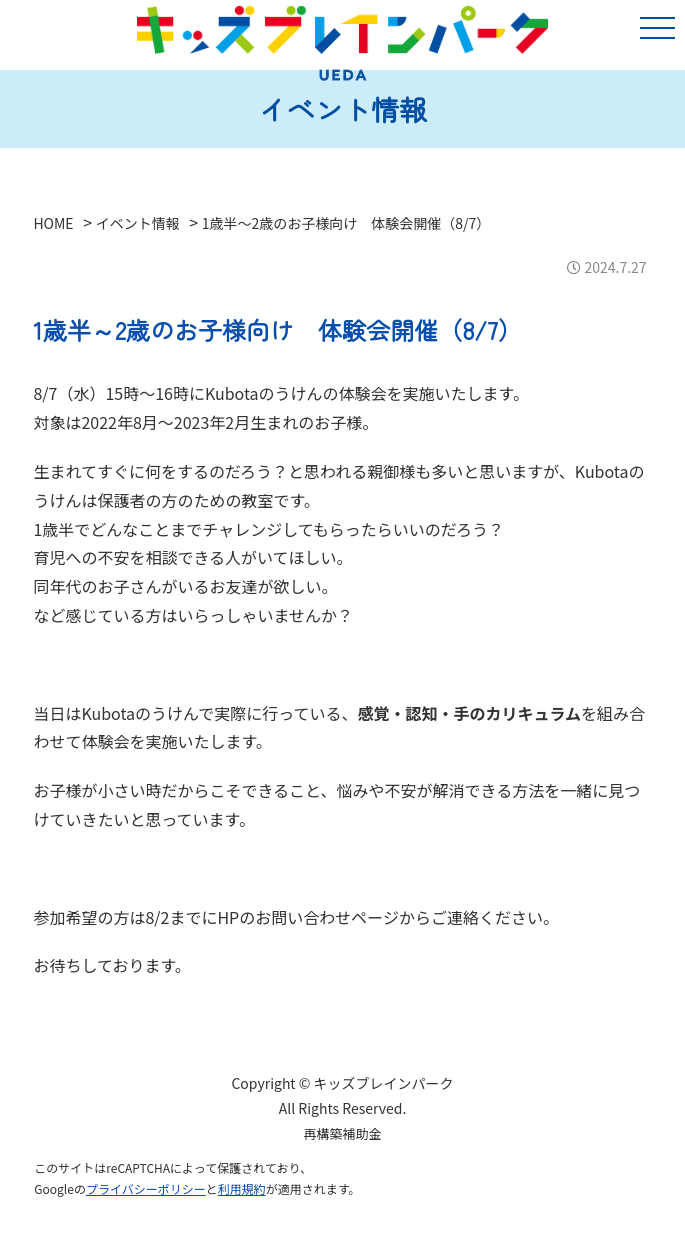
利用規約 (242, 1188)
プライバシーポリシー (146, 1188)
